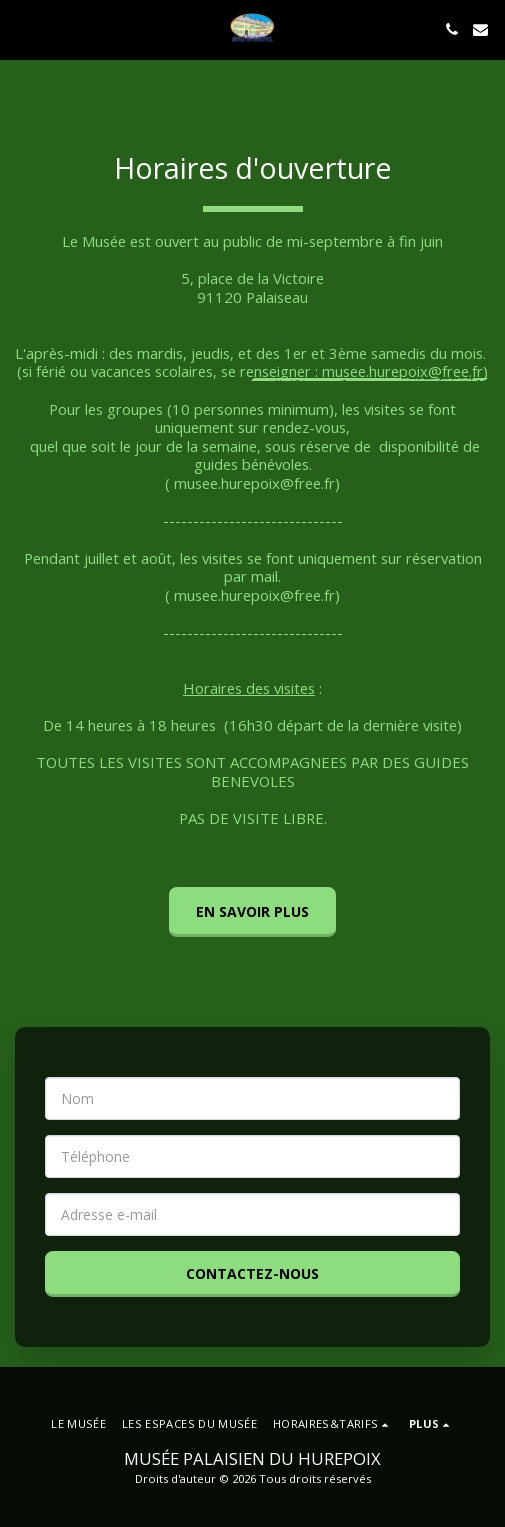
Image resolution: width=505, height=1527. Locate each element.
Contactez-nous (252, 1273)
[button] (22, 28)
